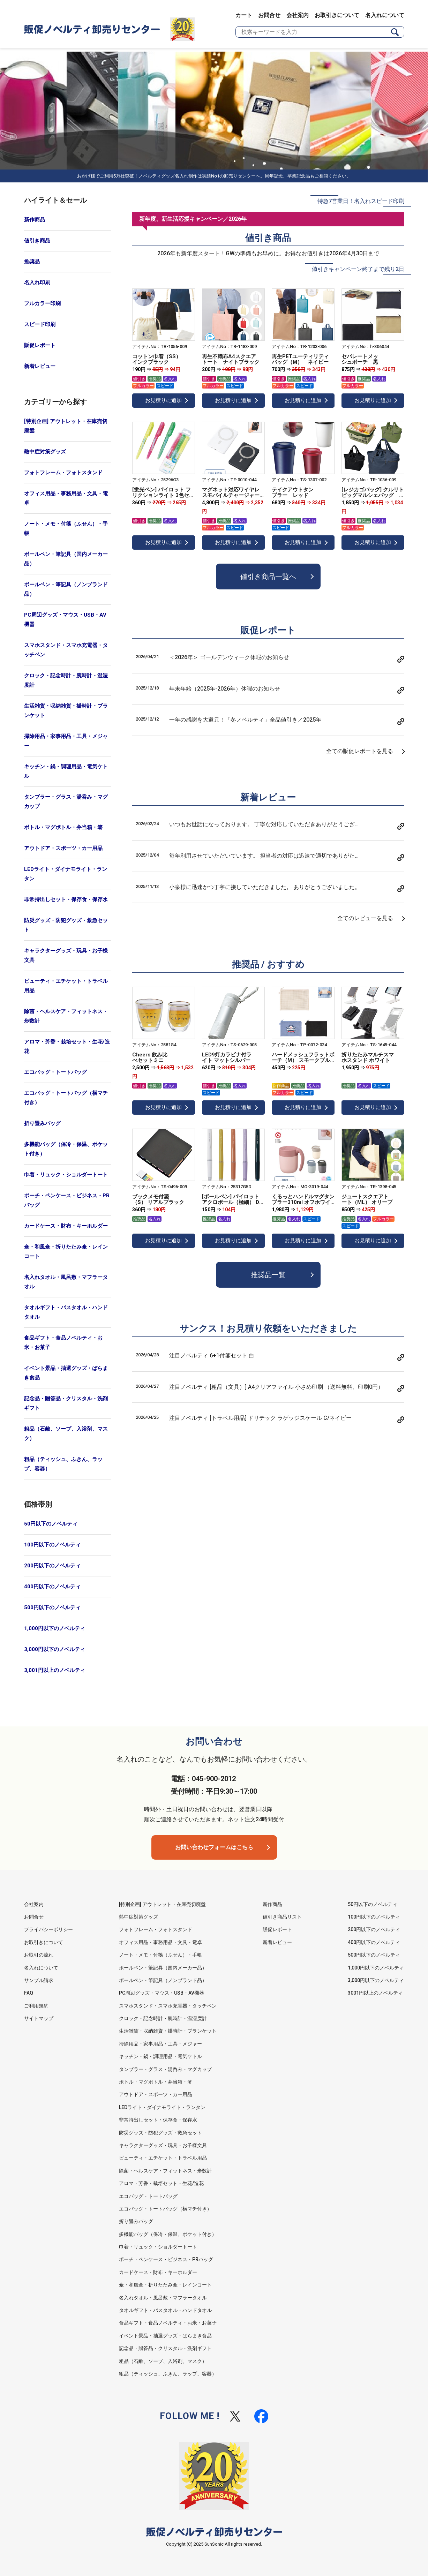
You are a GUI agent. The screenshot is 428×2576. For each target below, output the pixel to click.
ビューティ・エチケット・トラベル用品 (66, 986)
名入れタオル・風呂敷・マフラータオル (66, 1282)
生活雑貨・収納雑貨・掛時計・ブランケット (66, 710)
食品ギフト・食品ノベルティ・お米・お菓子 (63, 1342)
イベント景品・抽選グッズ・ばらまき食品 (66, 1373)
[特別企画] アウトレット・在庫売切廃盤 (65, 426)
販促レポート (39, 345)
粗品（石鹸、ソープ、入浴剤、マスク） (66, 1433)
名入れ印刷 (37, 282)
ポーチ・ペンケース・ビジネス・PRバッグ (67, 1200)
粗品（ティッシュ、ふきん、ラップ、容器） (63, 1464)
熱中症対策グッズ (45, 452)
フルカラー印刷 (42, 303)
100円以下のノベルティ (52, 1545)
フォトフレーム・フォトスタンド (63, 472)
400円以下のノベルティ (52, 1586)
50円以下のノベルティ (50, 1524)
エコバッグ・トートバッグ (55, 1072)
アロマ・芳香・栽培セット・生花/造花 (67, 1046)
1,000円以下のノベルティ (54, 1628)
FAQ (28, 1993)
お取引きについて (337, 15)
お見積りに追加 (163, 400)
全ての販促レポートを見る (359, 751)
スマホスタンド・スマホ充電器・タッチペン (66, 650)
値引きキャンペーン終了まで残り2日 (358, 269)
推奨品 (32, 261)
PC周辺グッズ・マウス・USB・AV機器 (65, 619)
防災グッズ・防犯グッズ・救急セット (66, 925)
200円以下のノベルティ (52, 1565)
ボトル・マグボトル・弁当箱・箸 (63, 827)
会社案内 (297, 15)
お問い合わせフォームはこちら (214, 1847)
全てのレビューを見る (365, 918)
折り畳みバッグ (42, 1123)
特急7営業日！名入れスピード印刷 (360, 201)
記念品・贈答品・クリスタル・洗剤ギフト (66, 1403)
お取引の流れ (38, 1955)
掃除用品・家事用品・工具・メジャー (66, 741)
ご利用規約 (36, 2006)
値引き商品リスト (282, 1917)
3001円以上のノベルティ (375, 1993)
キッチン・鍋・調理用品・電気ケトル (66, 771)
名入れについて (384, 15)
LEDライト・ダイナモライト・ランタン (65, 874)
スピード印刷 (39, 324)
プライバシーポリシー (48, 1929)
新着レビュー (39, 366)
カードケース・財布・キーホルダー (66, 1226)
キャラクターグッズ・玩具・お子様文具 (66, 955)
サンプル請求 (38, 1980)
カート (243, 15)
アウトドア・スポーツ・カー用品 (63, 848)
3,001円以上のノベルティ (54, 1670)
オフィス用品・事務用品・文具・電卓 (66, 498)
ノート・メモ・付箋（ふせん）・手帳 (66, 528)
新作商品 (34, 220)
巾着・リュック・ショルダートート (66, 1175)
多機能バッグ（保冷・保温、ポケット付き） (66, 1149)
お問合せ (269, 15)
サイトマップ (38, 2018)
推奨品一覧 (268, 1275)
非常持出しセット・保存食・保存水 (66, 899)
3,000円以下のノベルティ (54, 1649)
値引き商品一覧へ (268, 576)
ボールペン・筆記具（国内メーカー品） (66, 559)
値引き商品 (37, 241)
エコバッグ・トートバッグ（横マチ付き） (66, 1098)
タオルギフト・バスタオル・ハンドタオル (66, 1312)
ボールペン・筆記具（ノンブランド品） (66, 589)
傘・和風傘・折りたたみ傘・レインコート (66, 1251)
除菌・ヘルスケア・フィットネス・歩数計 (66, 1016)
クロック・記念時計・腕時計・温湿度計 (66, 680)
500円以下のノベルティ (52, 1607)
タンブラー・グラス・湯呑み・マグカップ (66, 801)
